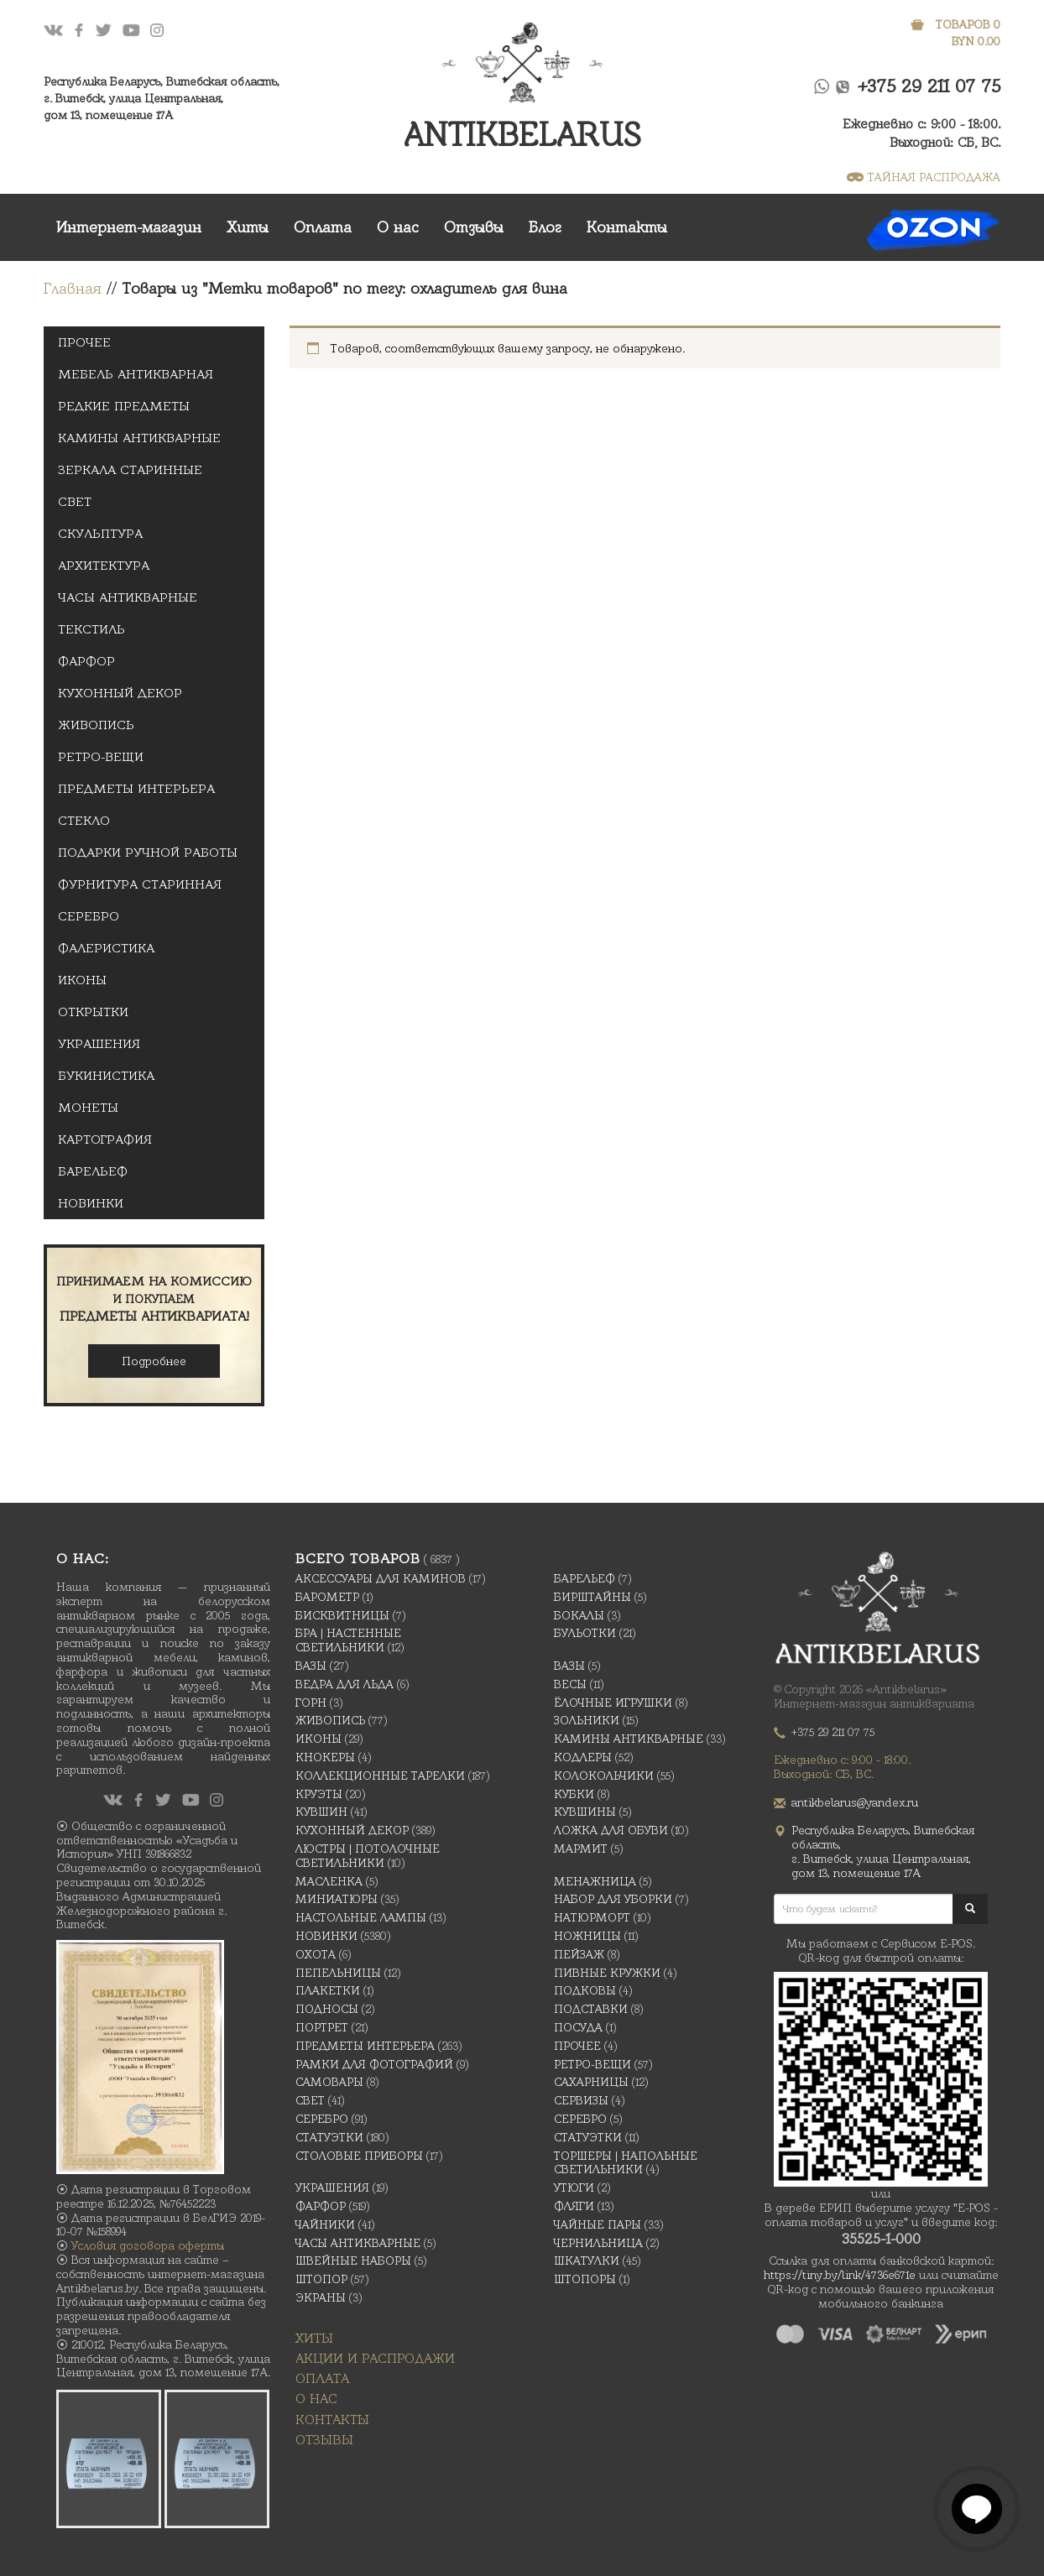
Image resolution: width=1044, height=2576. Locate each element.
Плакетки (327, 1990)
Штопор (321, 2279)
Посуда (578, 2027)
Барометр (327, 1596)
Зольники (586, 1720)
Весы (570, 1684)
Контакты (627, 227)
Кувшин (321, 1811)
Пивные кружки (607, 1972)
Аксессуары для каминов (380, 1578)
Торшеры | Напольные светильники (625, 2163)
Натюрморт (592, 1917)
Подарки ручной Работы (148, 852)
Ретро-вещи (101, 756)
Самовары (329, 2081)
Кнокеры (325, 1757)
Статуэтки (329, 2137)
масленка (329, 1881)
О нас (398, 227)
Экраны (320, 2297)
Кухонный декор (120, 693)
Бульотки (585, 1633)
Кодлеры (583, 1757)
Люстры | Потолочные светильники (367, 1855)
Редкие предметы (124, 406)
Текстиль (91, 629)
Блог (545, 227)
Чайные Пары (597, 2224)
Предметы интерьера (136, 788)
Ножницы (587, 1935)
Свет (74, 501)
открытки (93, 1011)
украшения (99, 1043)
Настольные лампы (360, 1917)
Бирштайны (592, 1596)
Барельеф (93, 1171)
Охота (315, 1954)
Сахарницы (591, 2081)
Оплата (323, 227)
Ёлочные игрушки (613, 1702)
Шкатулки (586, 2260)
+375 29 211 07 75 (929, 86)
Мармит (581, 1848)
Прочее (84, 342)
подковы (585, 1990)
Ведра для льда (344, 1684)
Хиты (248, 227)
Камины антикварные (139, 438)
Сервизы (581, 2100)
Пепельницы (338, 1972)
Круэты (318, 1794)
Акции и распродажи (375, 2358)
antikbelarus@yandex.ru (854, 1802)
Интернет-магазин (128, 227)
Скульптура (100, 533)
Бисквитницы (342, 1615)
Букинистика (106, 1075)
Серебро (88, 916)
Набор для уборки (613, 1899)
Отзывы (474, 227)
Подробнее (154, 1361)
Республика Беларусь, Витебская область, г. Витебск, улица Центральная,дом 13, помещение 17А (161, 98)
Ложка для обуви (611, 1830)
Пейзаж (579, 1954)
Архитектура (103, 565)
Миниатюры (336, 1899)
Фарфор (86, 661)
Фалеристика (106, 948)
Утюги (574, 2187)
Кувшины (585, 1811)
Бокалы (579, 1615)
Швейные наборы (353, 2260)
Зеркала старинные (130, 469)
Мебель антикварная (135, 374)
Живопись (96, 725)
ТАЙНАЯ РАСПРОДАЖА (923, 177)
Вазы (310, 1665)
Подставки (591, 2008)
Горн (310, 1702)
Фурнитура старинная (140, 884)
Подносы (326, 2008)
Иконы (82, 980)
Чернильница (598, 2243)
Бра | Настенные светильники (348, 1640)
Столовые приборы (359, 2155)
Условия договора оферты (147, 2245)
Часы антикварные (127, 597)
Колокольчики (604, 1775)
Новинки (90, 1203)
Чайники (325, 2224)
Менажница (595, 1881)
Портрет (321, 2027)
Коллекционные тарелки (380, 1775)
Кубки (574, 1794)
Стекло (84, 820)
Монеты (88, 1107)
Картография (105, 1139)
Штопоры (585, 2279)
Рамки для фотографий (374, 2064)
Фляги (574, 2206)
